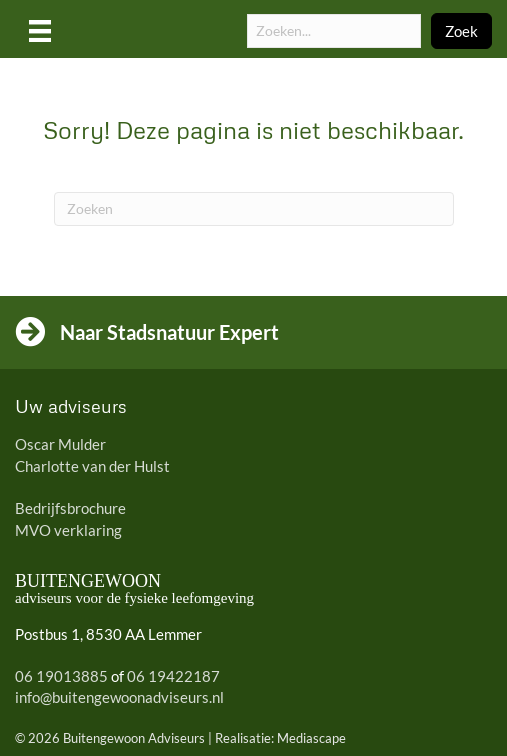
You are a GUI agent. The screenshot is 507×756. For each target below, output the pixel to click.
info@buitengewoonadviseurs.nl (119, 697)
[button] (461, 31)
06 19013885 (61, 676)
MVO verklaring (68, 530)
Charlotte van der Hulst (92, 466)
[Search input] (334, 31)
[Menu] (40, 30)
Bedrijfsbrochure (70, 508)
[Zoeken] (254, 209)
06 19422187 (173, 676)
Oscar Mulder (60, 444)
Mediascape (311, 738)
